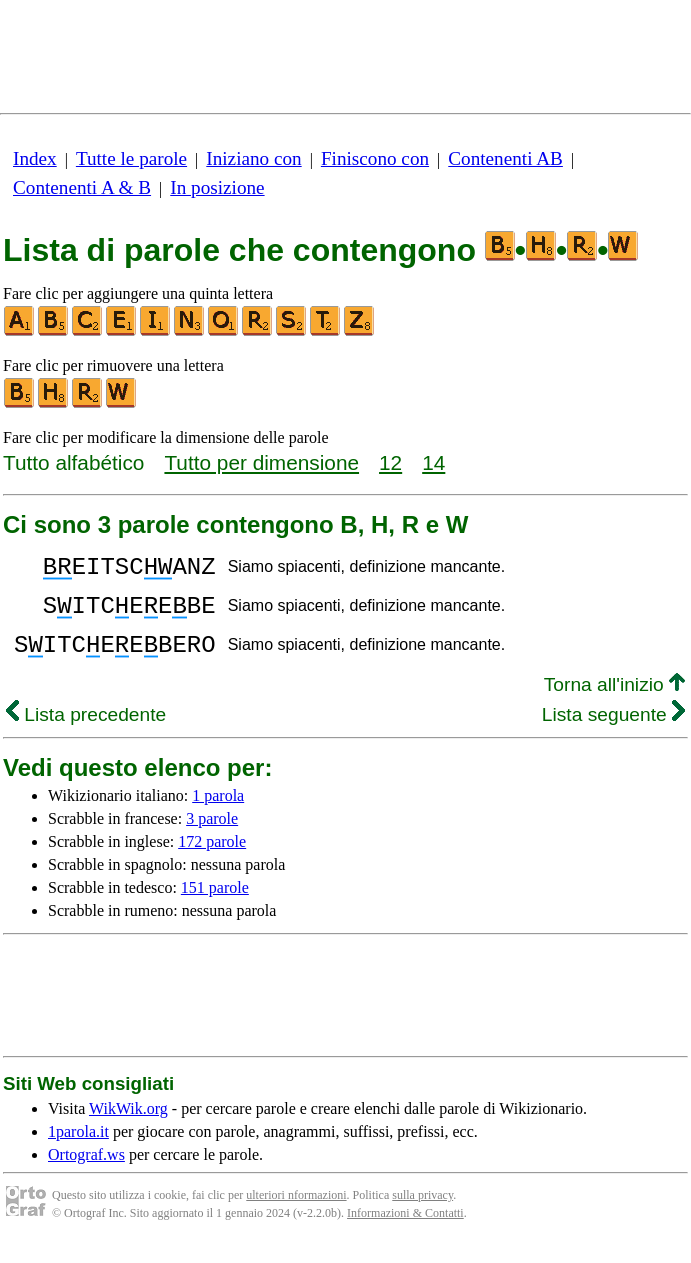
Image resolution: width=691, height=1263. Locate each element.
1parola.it (78, 1149)
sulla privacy (422, 1213)
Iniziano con (253, 158)
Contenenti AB (505, 158)
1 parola (218, 813)
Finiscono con (375, 158)
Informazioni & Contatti (405, 1231)
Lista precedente (86, 732)
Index (35, 158)
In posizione (217, 187)
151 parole (215, 905)
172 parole (212, 859)
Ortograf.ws (86, 1172)
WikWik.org (128, 1126)
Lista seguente (613, 732)
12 (390, 462)
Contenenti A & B (82, 187)
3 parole (212, 836)
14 (433, 462)
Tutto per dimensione (261, 462)
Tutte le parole (131, 158)
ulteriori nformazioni (296, 1213)
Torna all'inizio (614, 702)
